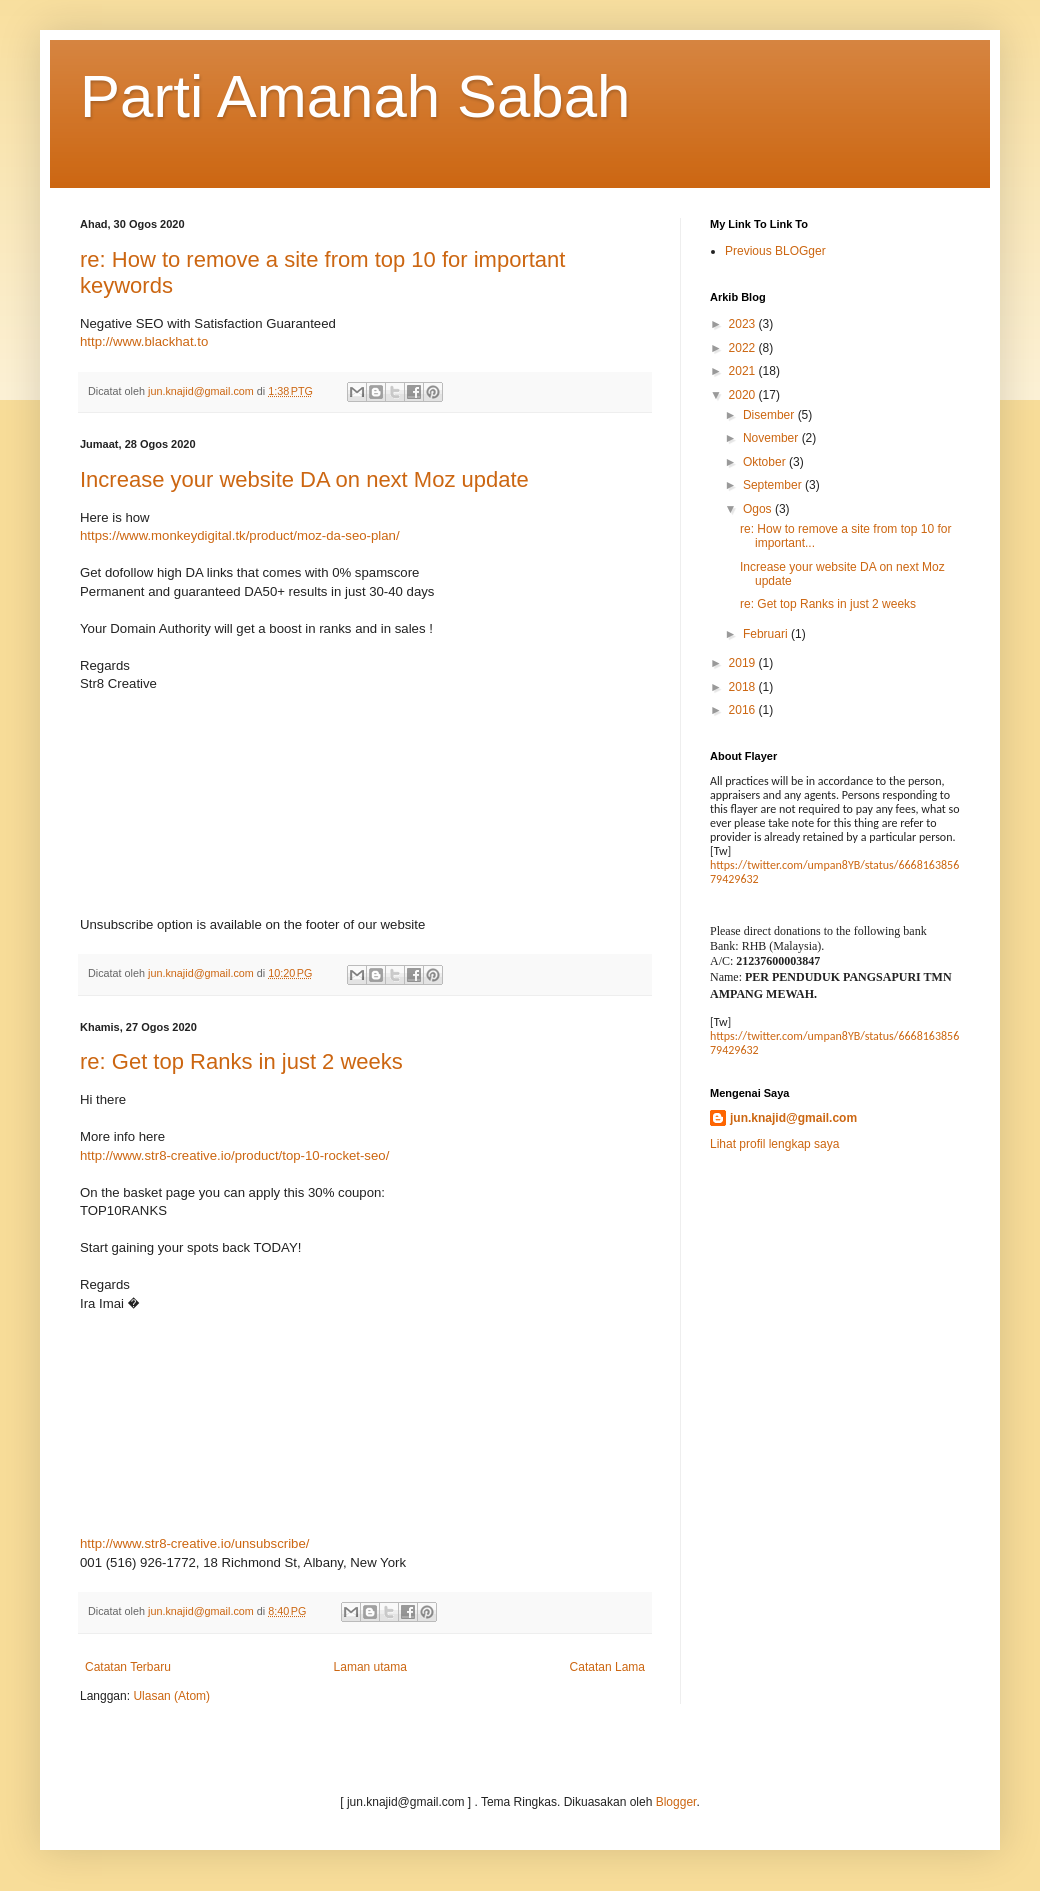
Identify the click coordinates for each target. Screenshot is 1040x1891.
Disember (770, 415)
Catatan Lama (607, 1667)
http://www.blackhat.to (144, 341)
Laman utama (370, 1667)
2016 (744, 710)
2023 (744, 324)
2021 (744, 371)
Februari (767, 634)
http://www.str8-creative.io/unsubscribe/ (194, 1543)
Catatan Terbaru (128, 1667)
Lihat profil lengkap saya (774, 1144)
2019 (744, 663)
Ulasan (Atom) (171, 1696)
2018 (744, 687)
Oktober (766, 462)
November (772, 438)
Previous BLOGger (775, 251)
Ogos (759, 509)
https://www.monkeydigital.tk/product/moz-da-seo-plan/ (240, 535)
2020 (744, 395)
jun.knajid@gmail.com (793, 1118)
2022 (744, 348)
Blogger (676, 1802)
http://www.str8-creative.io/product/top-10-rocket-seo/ (234, 1155)
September (774, 485)
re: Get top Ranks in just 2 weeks (241, 1061)
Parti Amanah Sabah (355, 96)
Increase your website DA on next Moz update (304, 479)
